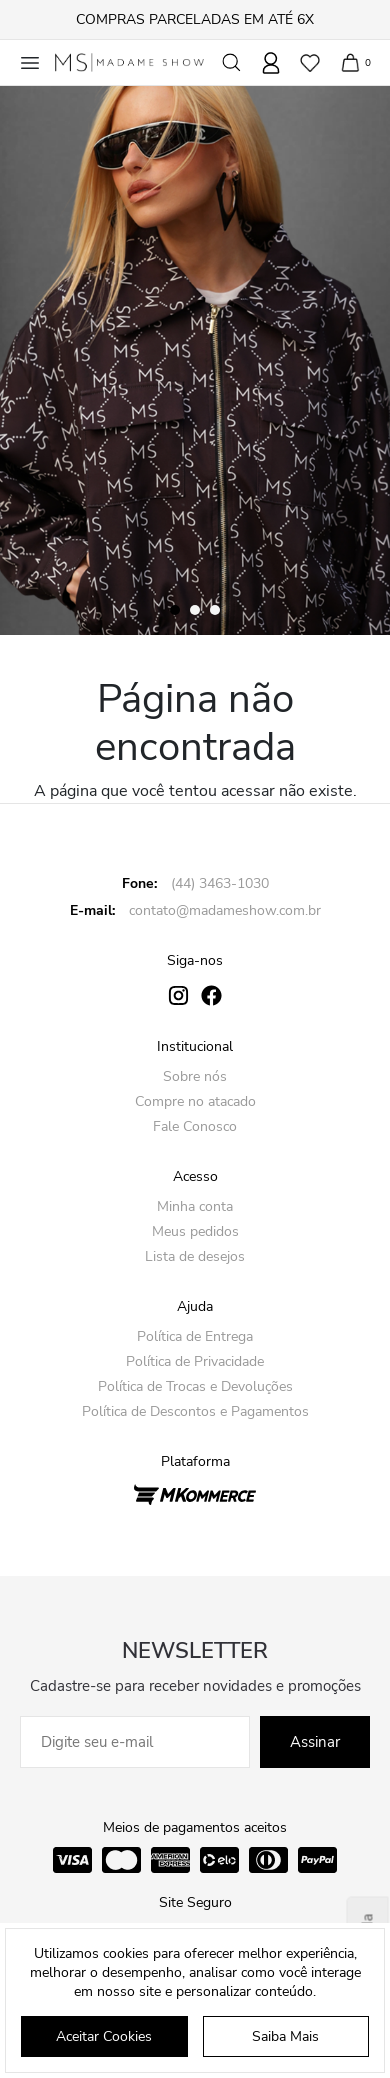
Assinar (315, 1742)
